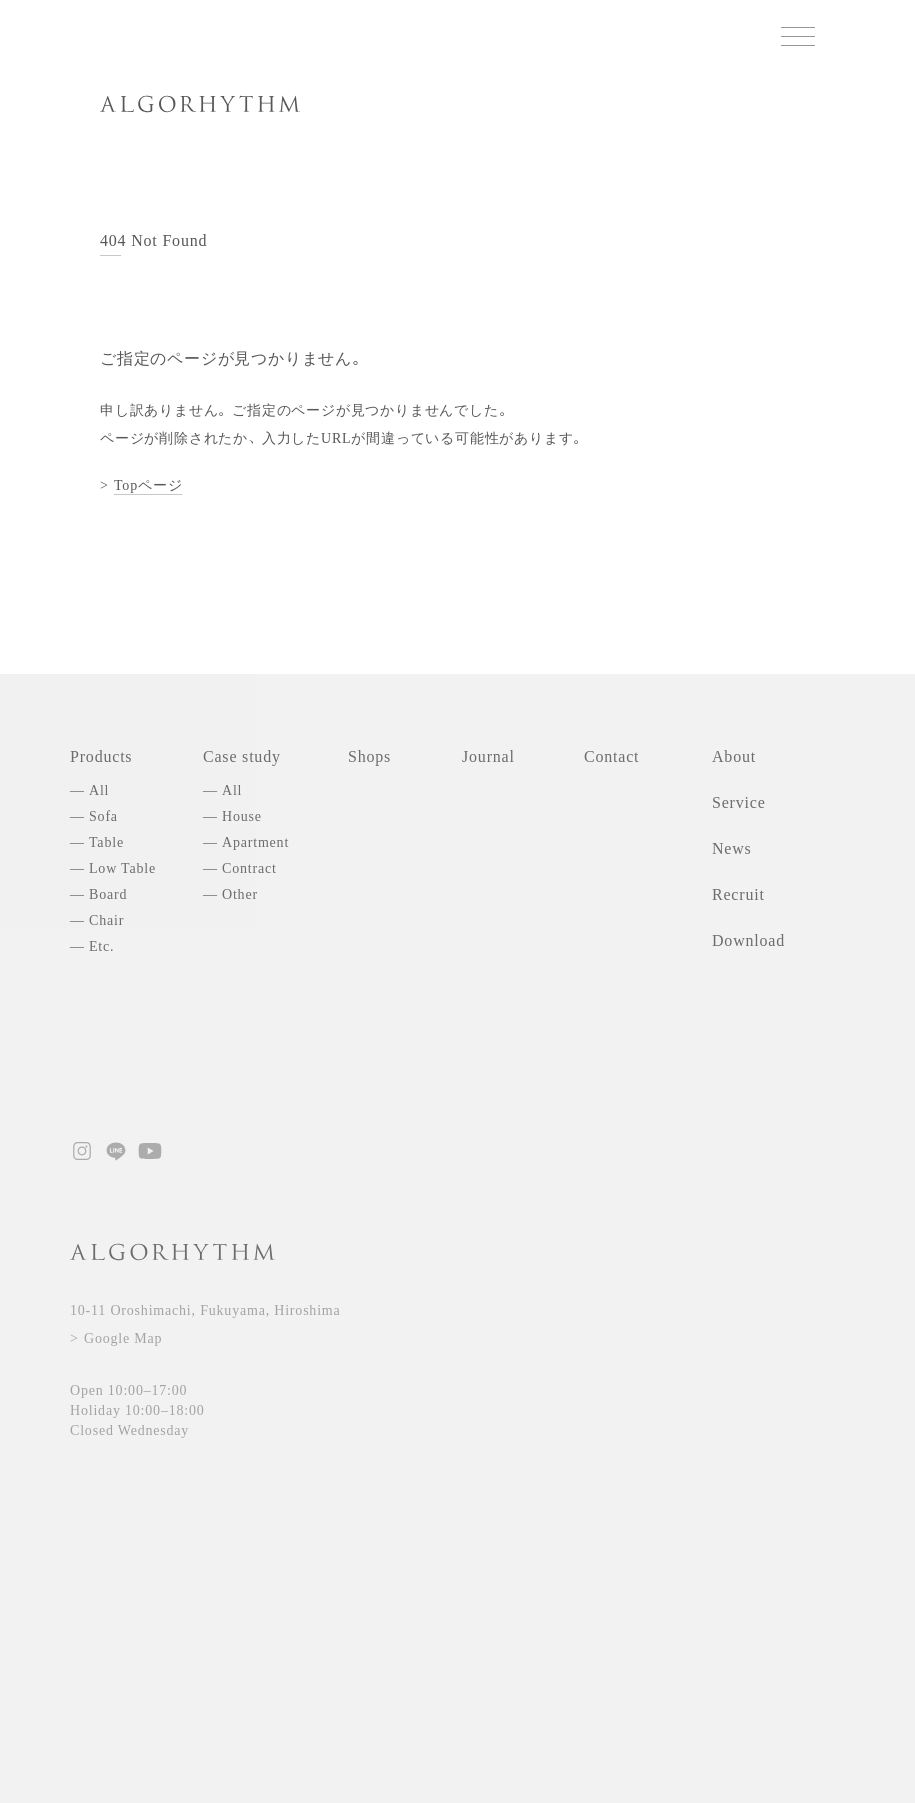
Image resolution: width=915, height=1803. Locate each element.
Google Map (123, 1338)
